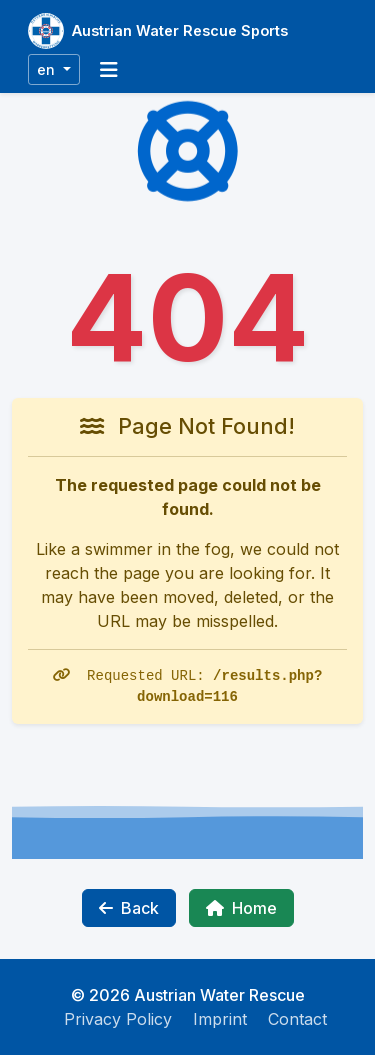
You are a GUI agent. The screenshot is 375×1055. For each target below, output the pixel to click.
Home (241, 908)
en (48, 69)
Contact (297, 1019)
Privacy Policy (118, 1019)
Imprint (220, 1019)
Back (129, 908)
